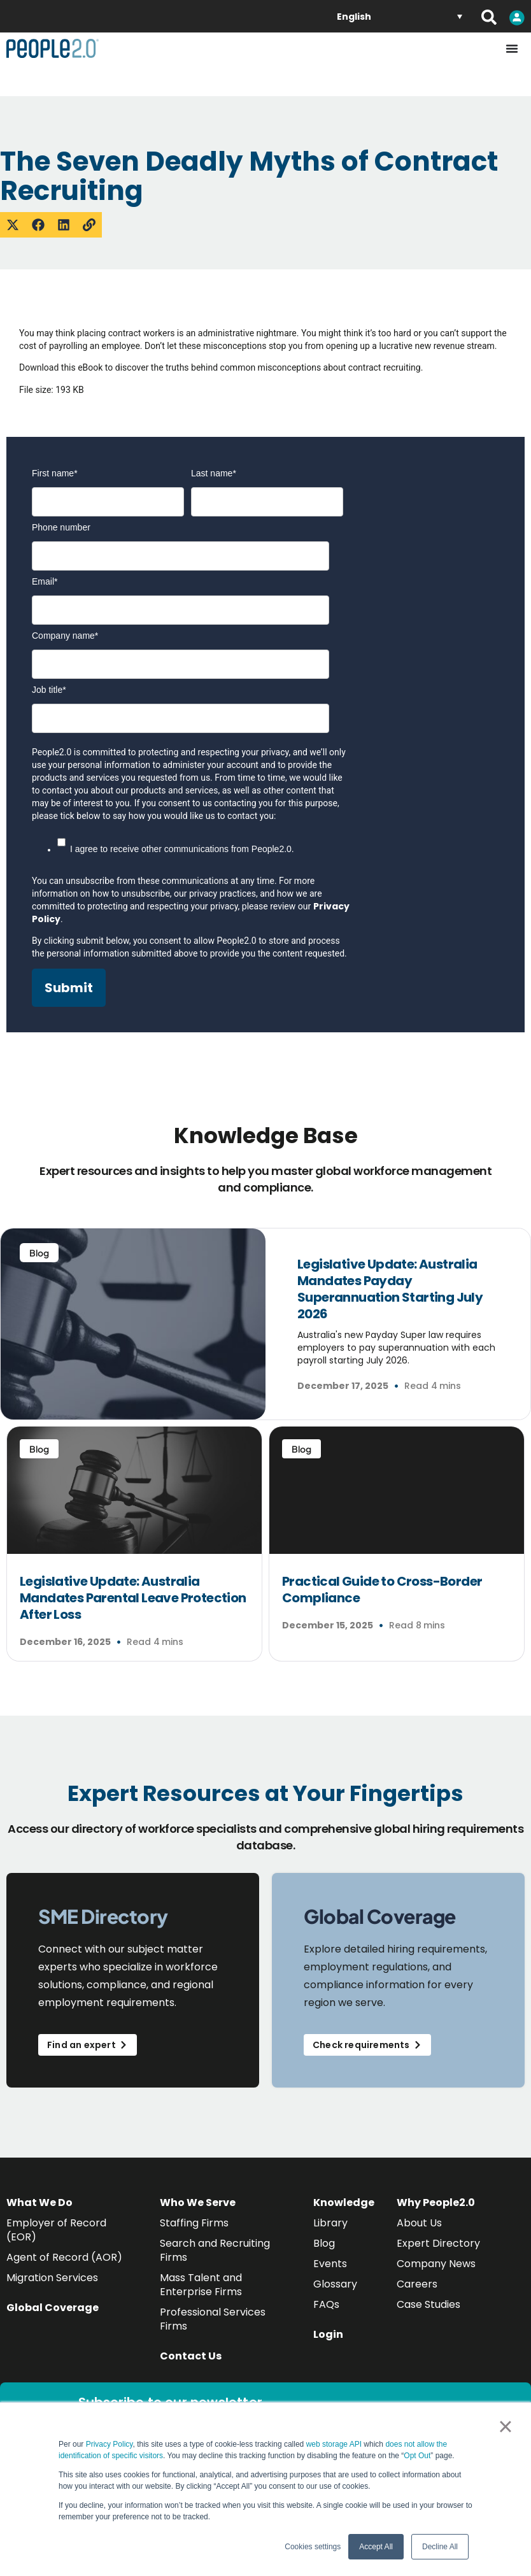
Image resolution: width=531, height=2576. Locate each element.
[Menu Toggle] (512, 48)
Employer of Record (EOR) (56, 2230)
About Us (419, 2223)
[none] (399, 16)
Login (328, 2334)
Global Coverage (52, 2307)
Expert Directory (438, 2243)
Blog (324, 2243)
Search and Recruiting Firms (215, 2250)
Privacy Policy (109, 2444)
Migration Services (52, 2277)
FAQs (326, 2304)
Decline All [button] (440, 2546)
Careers (417, 2284)
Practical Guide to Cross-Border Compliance (382, 1589)
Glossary (335, 2284)
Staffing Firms (194, 2223)
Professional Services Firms (213, 2319)
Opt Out (417, 2455)
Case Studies (428, 2304)
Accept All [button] (376, 2546)
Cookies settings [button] (313, 2546)
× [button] (505, 2426)
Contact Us (191, 2356)
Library (330, 2223)
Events (330, 2263)
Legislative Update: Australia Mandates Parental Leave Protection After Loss (133, 1597)
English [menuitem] (354, 16)
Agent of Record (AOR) (64, 2257)
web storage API (335, 2444)
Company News (436, 2263)
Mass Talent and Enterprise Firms (201, 2284)
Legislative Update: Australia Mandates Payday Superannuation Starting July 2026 (390, 1289)
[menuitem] (399, 16)
